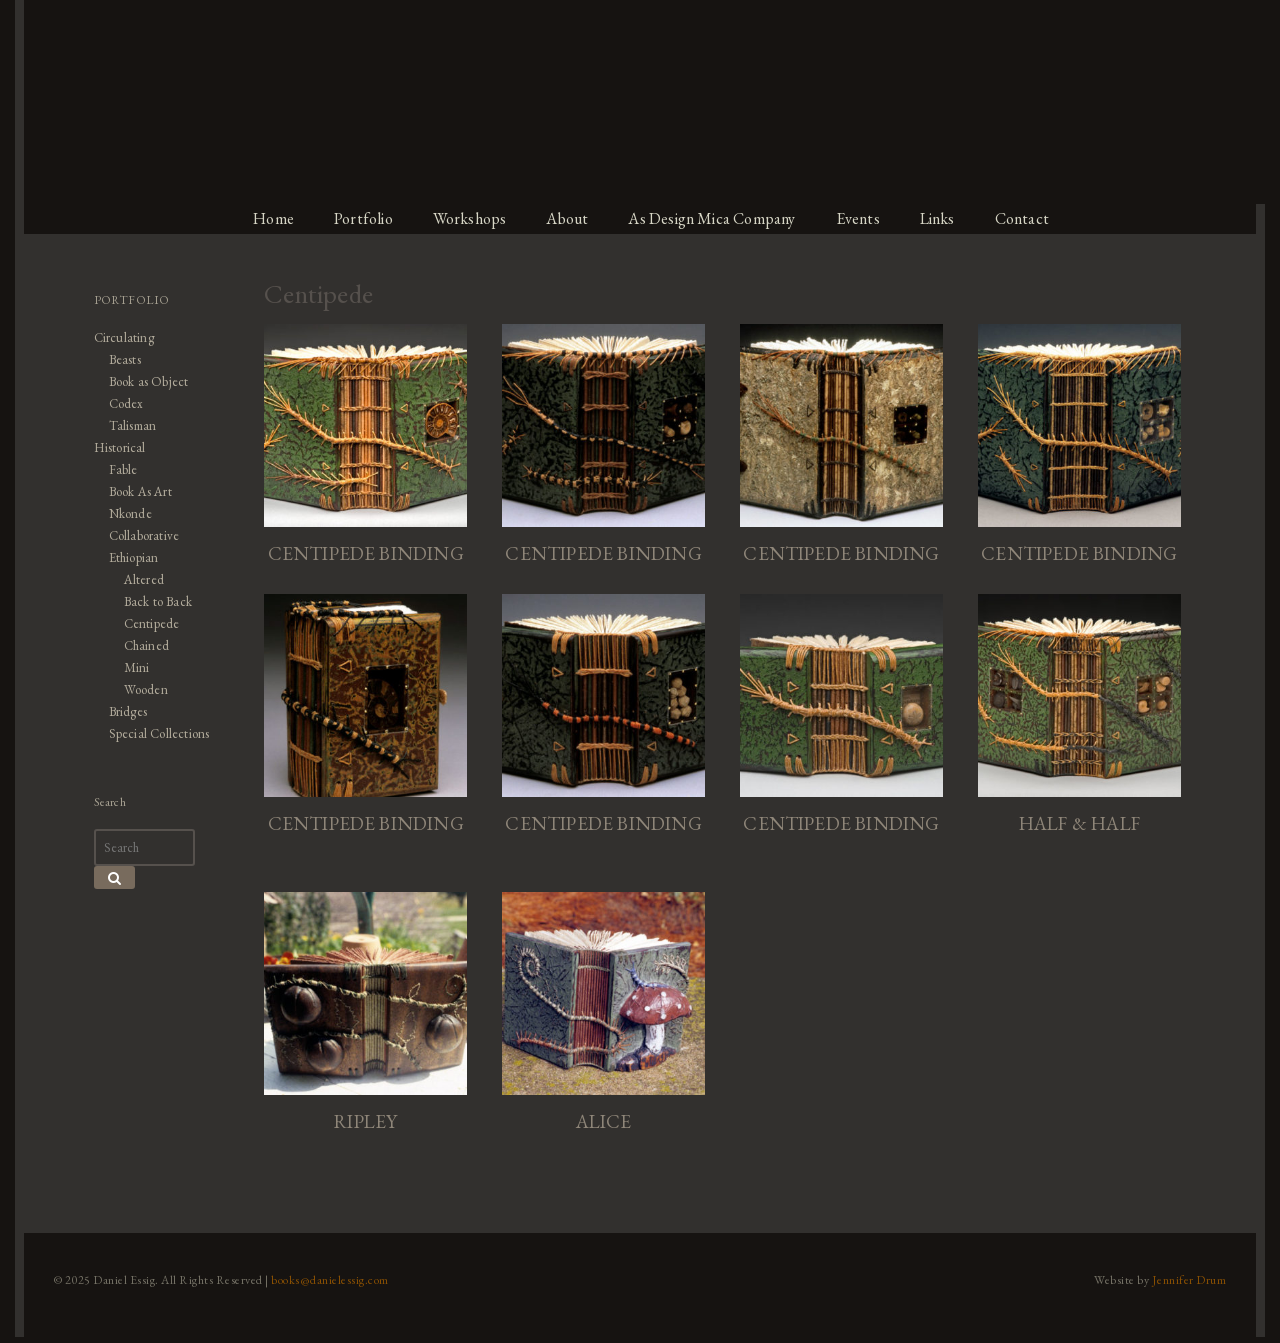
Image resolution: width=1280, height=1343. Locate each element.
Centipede (144, 623)
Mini (128, 667)
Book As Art (133, 491)
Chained (139, 645)
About (570, 218)
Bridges (120, 711)
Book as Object (142, 381)
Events (868, 218)
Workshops (469, 218)
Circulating (117, 337)
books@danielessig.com (322, 1286)
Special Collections (153, 733)
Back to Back (151, 601)
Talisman (125, 425)
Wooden (138, 689)
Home (269, 218)
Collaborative (137, 535)
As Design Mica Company (718, 218)
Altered (136, 579)
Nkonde (122, 513)
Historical (112, 447)
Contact (1036, 218)
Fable (115, 469)
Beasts (117, 359)
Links (949, 218)
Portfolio (361, 218)
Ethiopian (126, 557)
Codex (118, 403)
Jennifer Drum (1198, 1286)
